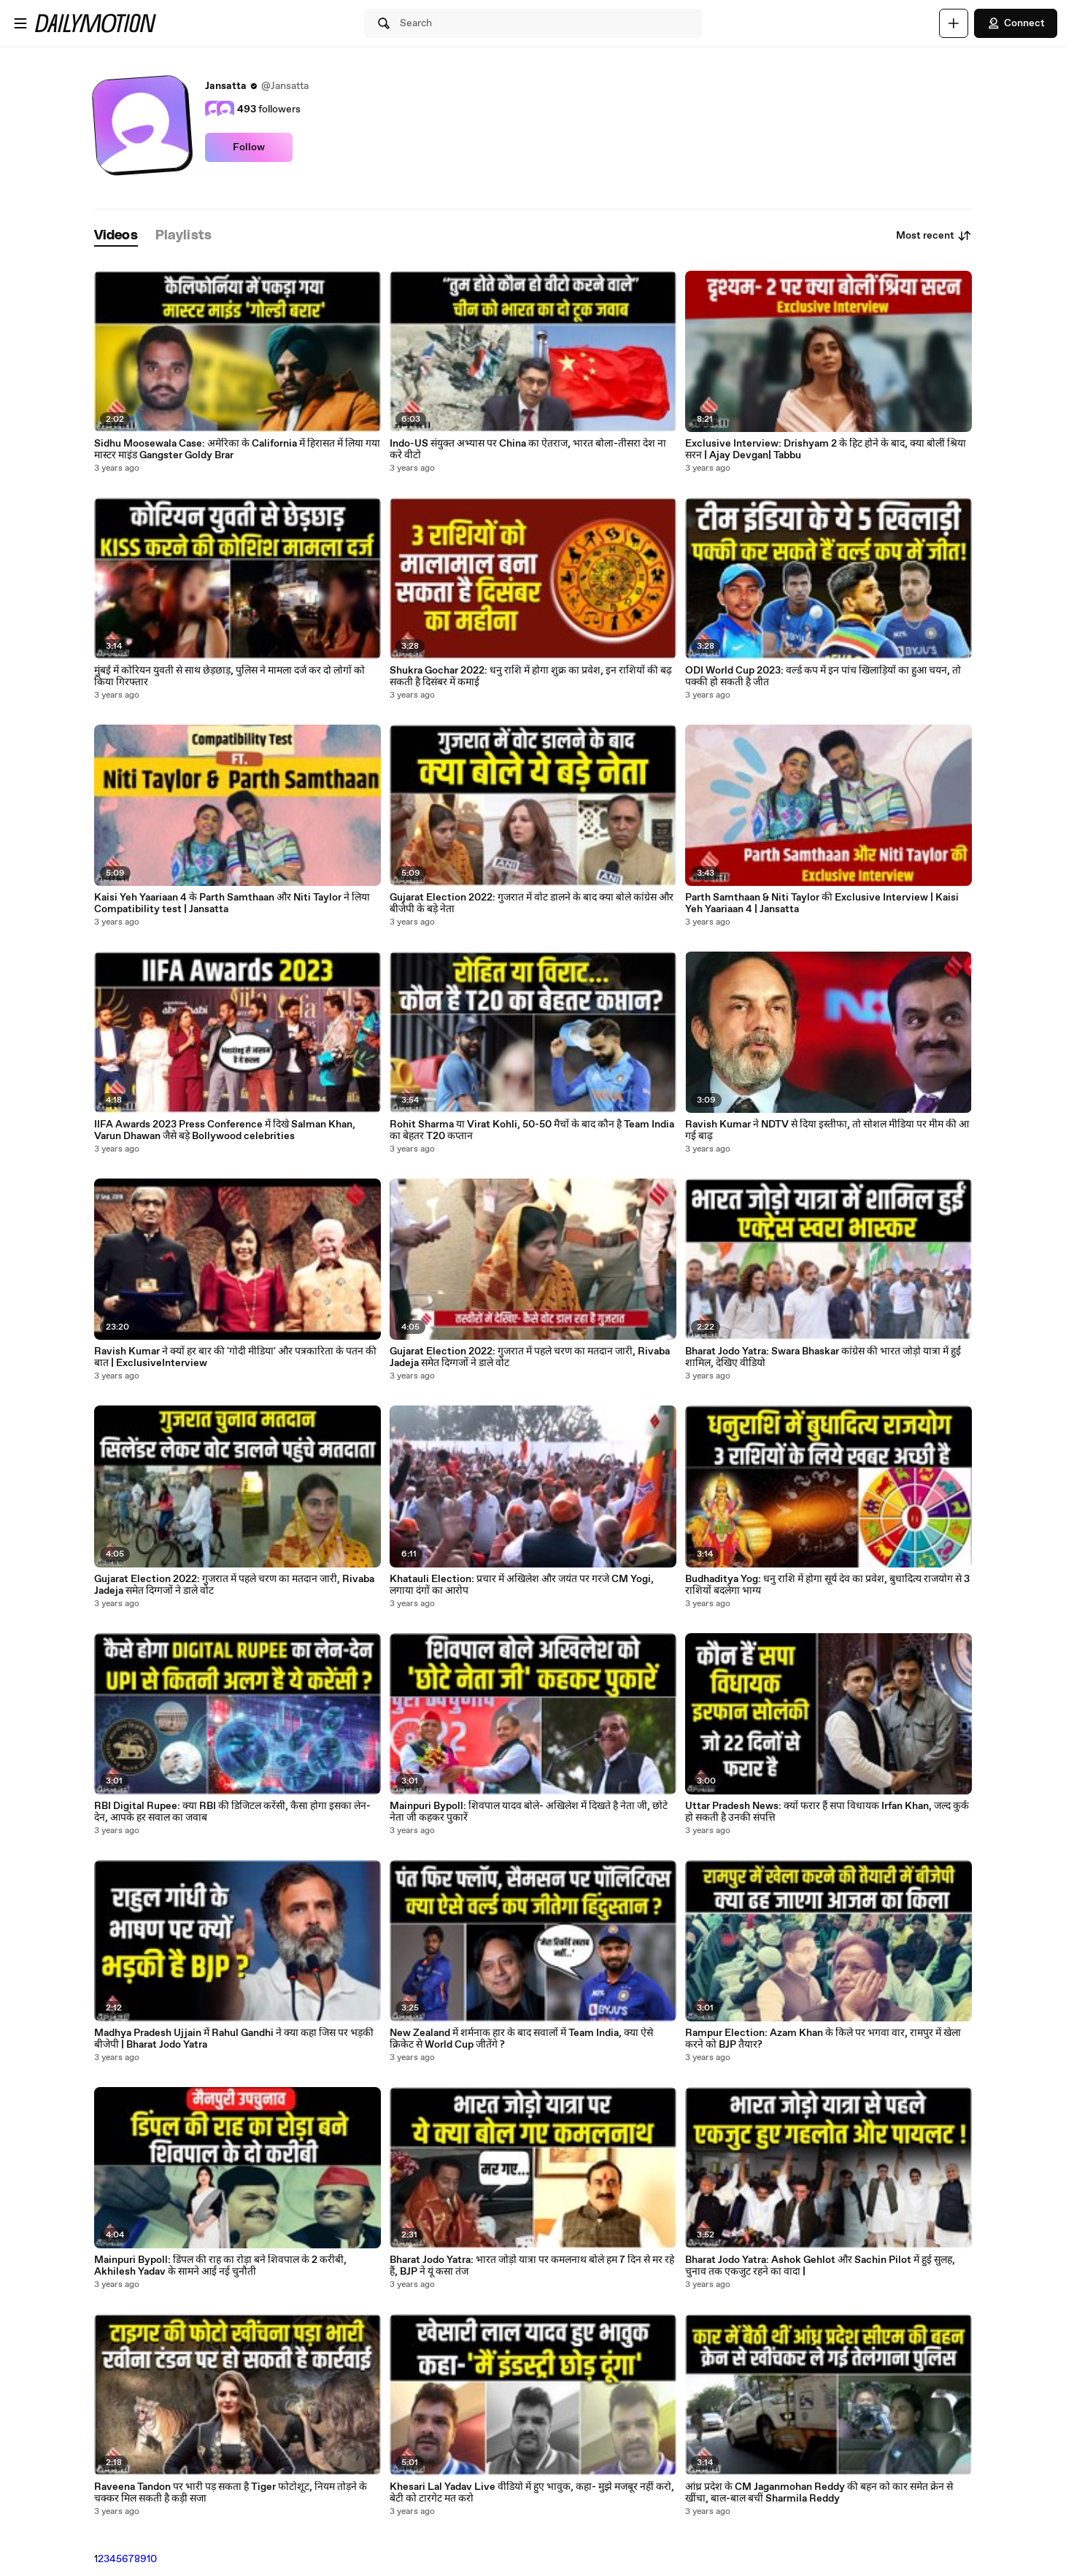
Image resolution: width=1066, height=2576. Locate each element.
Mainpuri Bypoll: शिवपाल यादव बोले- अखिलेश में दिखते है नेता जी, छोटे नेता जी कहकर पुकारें (529, 1812)
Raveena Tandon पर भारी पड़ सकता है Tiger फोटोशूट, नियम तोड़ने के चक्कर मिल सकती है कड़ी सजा (230, 2492)
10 (152, 2559)
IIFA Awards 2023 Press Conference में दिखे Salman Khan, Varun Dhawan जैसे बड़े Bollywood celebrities (224, 1130)
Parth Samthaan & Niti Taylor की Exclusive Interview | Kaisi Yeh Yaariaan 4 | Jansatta (822, 903)
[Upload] (953, 23)
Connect (1015, 23)
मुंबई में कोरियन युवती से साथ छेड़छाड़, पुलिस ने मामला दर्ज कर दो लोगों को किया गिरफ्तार (229, 676)
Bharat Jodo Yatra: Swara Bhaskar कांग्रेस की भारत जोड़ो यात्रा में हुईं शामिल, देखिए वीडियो (823, 1357)
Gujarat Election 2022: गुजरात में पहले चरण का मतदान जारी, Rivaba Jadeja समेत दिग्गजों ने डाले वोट (234, 1585)
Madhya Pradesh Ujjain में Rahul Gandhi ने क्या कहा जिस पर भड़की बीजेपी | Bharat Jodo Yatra (234, 2039)
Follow (249, 147)
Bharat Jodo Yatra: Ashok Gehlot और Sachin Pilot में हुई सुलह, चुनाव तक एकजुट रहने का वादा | (820, 2266)
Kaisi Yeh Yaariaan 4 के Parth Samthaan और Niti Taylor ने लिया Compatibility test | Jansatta (232, 903)
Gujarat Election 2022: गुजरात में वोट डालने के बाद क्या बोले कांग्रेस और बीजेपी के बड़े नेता (531, 903)
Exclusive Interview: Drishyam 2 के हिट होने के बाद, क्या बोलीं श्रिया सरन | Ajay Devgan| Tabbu (825, 449)
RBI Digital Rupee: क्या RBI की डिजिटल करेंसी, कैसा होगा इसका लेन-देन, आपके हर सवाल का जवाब (232, 1812)
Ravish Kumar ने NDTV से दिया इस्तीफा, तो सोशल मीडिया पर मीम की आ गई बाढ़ (827, 1130)
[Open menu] (20, 23)
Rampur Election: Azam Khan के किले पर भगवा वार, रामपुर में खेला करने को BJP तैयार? (823, 2039)
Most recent (934, 235)
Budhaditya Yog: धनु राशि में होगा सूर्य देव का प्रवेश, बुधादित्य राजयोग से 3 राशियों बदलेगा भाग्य (827, 1585)
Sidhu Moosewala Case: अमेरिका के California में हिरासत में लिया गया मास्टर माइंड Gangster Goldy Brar (237, 449)
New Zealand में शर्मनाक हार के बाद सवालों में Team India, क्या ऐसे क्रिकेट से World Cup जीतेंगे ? (521, 2039)
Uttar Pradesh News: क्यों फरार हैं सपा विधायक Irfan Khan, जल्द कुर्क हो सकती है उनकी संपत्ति (827, 1812)
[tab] (116, 236)
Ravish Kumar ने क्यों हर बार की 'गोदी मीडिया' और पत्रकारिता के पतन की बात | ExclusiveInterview (235, 1357)
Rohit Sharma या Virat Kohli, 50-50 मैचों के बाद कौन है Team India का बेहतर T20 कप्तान (532, 1130)
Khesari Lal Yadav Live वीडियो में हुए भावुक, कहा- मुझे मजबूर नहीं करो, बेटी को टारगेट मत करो (532, 2492)
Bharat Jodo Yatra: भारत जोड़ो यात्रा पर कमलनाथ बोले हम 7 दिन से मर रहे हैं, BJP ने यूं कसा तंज (532, 2266)
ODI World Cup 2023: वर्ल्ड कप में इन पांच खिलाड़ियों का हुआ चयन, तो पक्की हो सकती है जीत (823, 676)
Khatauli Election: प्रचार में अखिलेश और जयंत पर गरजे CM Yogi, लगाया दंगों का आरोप (522, 1585)
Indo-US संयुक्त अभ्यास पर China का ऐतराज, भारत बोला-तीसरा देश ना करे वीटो (528, 449)
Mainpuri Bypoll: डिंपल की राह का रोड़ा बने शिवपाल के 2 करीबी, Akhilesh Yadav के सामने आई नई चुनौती (220, 2266)
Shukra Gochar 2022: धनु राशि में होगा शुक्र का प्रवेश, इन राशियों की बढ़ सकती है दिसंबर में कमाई (531, 676)
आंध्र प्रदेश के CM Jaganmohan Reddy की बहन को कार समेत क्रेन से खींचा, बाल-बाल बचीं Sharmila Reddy (819, 2492)
